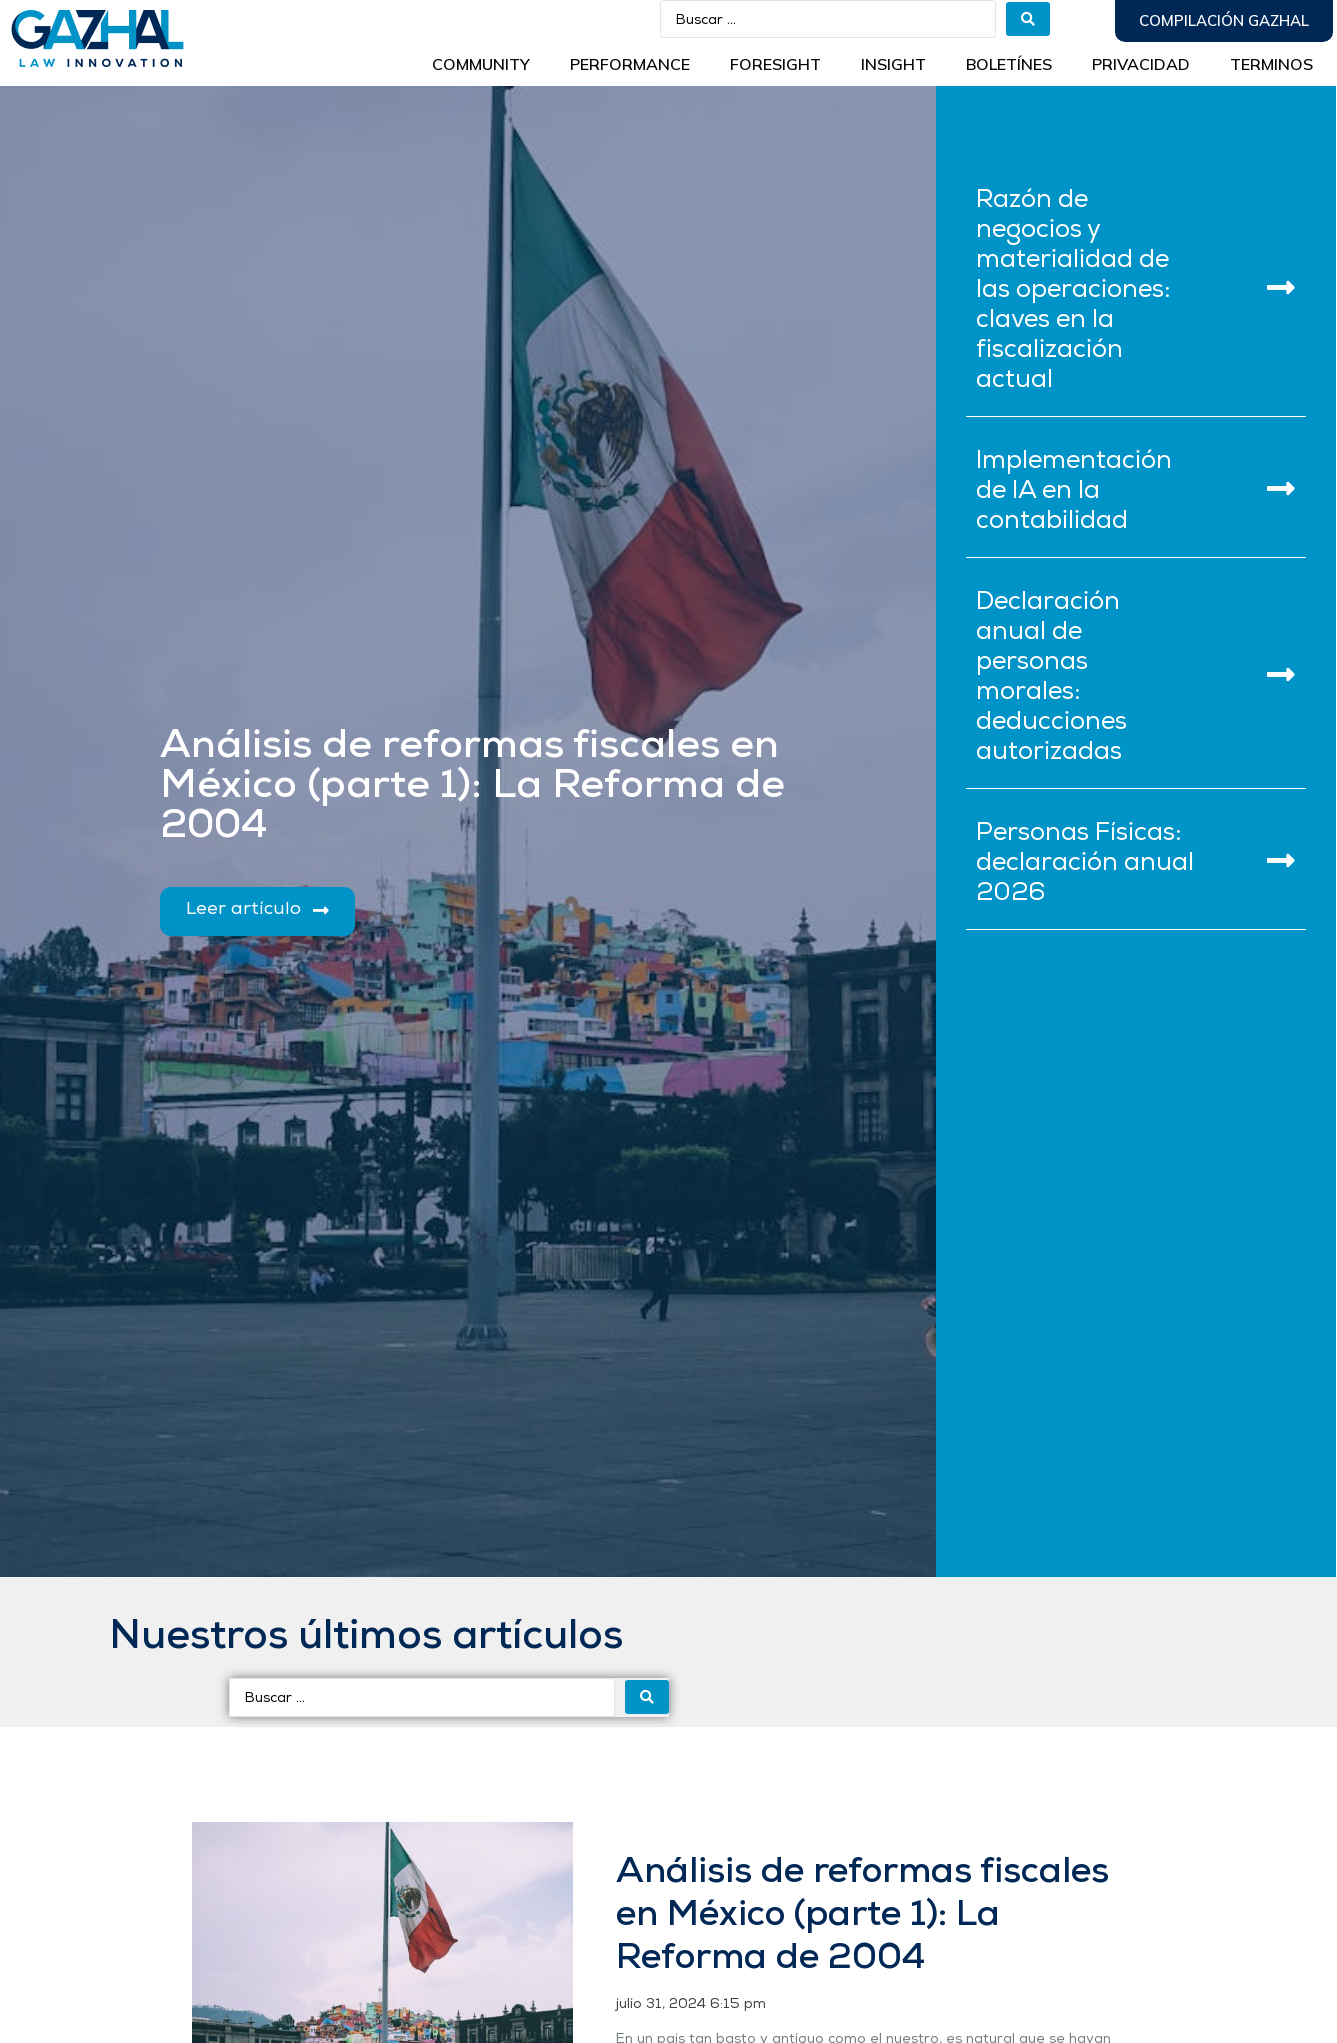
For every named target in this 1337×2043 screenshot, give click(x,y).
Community (481, 64)
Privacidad (1141, 64)
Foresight (775, 64)
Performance (630, 64)
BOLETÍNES (1009, 64)
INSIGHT (893, 64)
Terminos (1271, 64)
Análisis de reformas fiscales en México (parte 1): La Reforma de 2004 (862, 1916)
